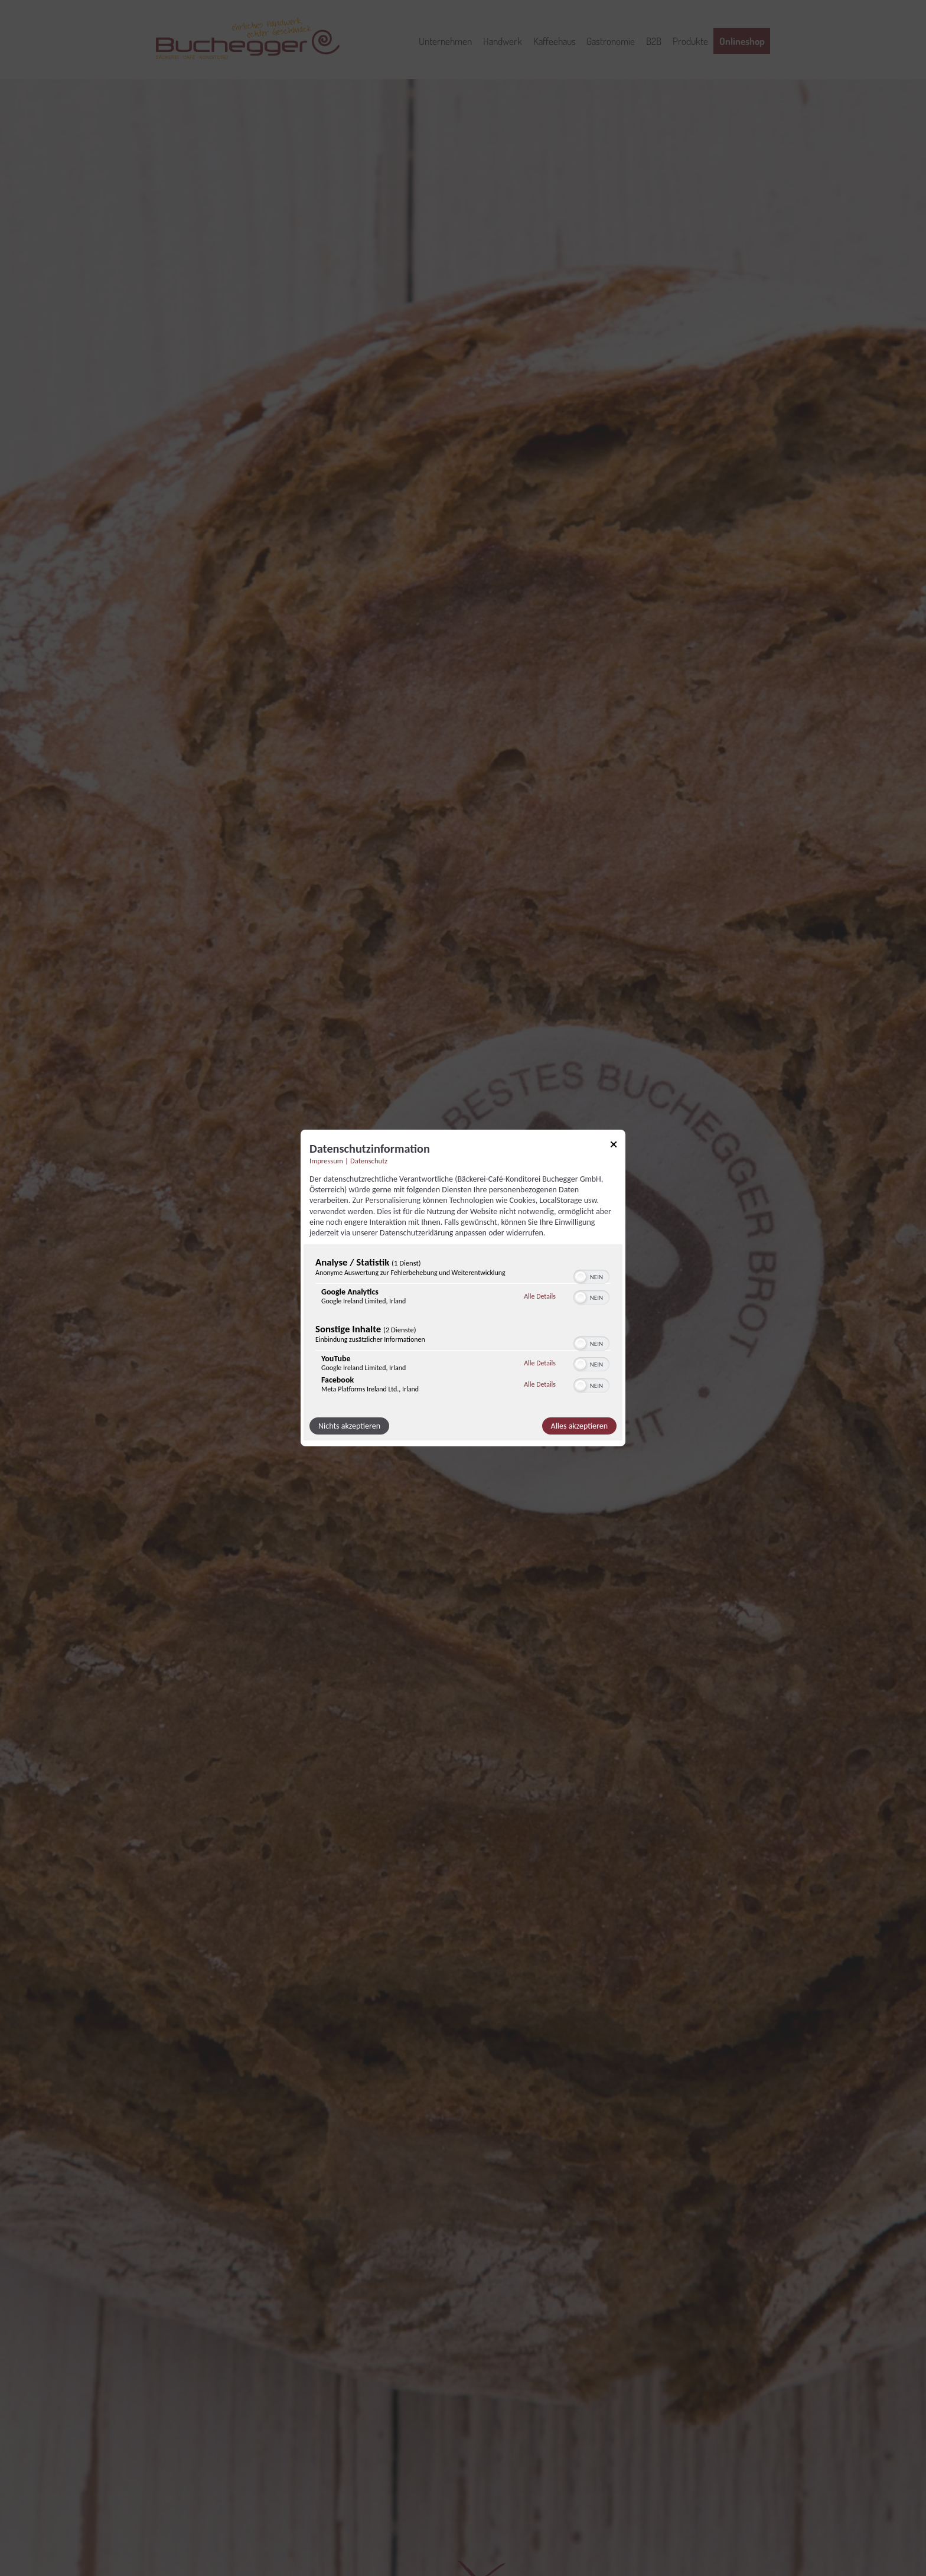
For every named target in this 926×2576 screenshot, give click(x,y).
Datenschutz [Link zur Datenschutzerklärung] (368, 1160)
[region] (463, 1327)
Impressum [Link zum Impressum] (326, 1160)
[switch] (591, 1276)
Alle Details (540, 1296)
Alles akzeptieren (579, 1426)
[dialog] (463, 1288)
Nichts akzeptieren (349, 1426)
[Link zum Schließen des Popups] (614, 1146)
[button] (580, 1276)
